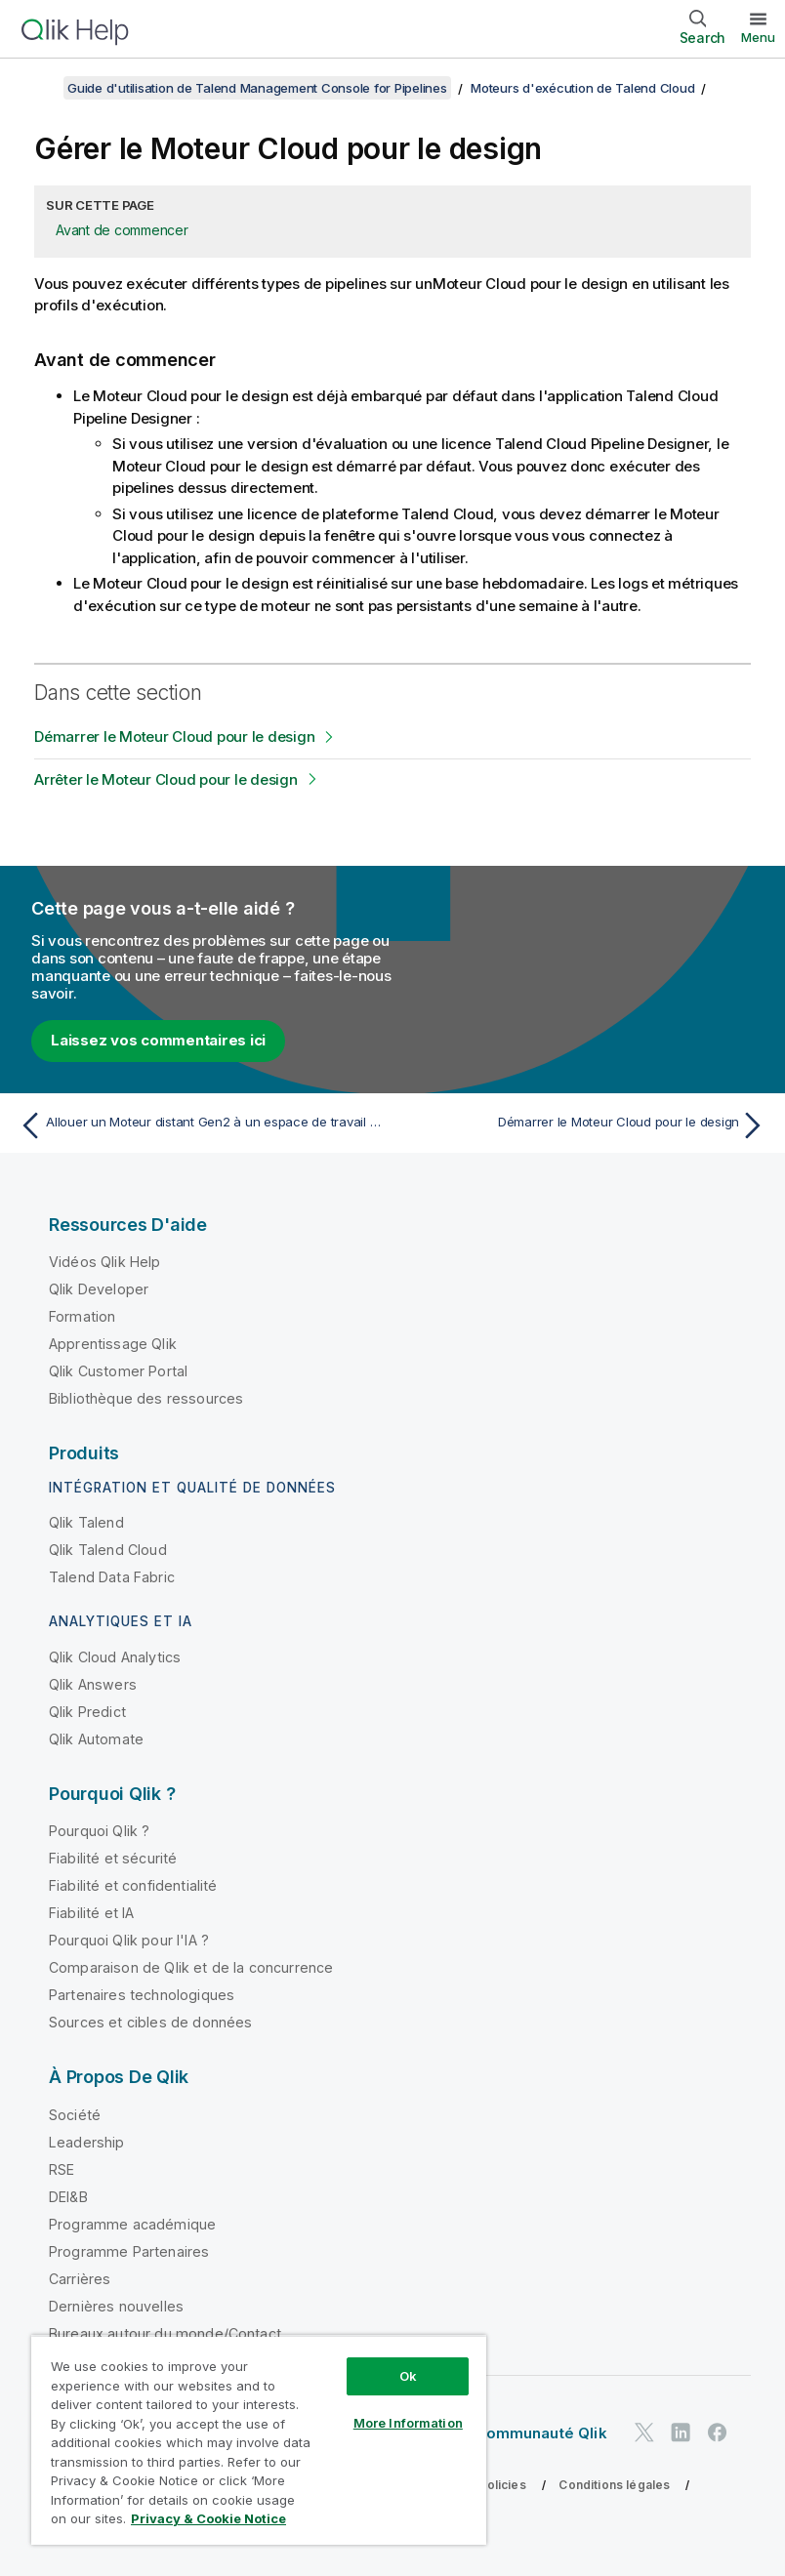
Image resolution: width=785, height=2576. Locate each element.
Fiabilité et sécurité (113, 1858)
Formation (82, 1316)
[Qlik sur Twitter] (644, 2432)
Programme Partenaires (129, 2251)
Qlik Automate (96, 1739)
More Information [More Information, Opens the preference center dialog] (408, 2423)
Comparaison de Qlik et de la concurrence (191, 1967)
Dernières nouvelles (116, 2306)
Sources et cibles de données (150, 2022)
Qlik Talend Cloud (108, 1549)
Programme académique (132, 2224)
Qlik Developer (98, 1289)
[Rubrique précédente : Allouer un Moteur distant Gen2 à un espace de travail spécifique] (200, 1125)
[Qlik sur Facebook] (717, 2432)
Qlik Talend (86, 1522)
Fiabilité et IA (91, 1912)
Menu (758, 37)
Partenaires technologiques (141, 1994)
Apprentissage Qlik (113, 1343)
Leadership (87, 2142)
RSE (61, 2169)
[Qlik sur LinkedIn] (680, 2432)
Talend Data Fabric (112, 1577)
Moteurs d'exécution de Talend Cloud (582, 88)
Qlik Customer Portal (118, 1371)
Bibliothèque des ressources (146, 1398)
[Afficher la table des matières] (39, 87)
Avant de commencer (122, 230)
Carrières (79, 2278)
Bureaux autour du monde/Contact (165, 2333)
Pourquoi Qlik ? (99, 1830)
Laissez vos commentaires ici (158, 1040)
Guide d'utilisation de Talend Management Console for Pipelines (257, 88)
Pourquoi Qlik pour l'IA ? (129, 1940)
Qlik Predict (87, 1711)
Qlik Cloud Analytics (115, 1657)
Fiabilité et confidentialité (133, 1885)
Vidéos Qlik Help (105, 1261)
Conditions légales (614, 2484)
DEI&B (68, 2196)
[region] (258, 2440)
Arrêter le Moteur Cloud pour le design (166, 779)
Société (75, 2114)
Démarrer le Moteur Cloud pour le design (174, 736)
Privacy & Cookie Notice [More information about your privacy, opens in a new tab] (208, 2518)
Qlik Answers (93, 1684)
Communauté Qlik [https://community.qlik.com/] (540, 2433)
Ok (408, 2376)
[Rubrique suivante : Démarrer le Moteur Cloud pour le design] (585, 1125)
